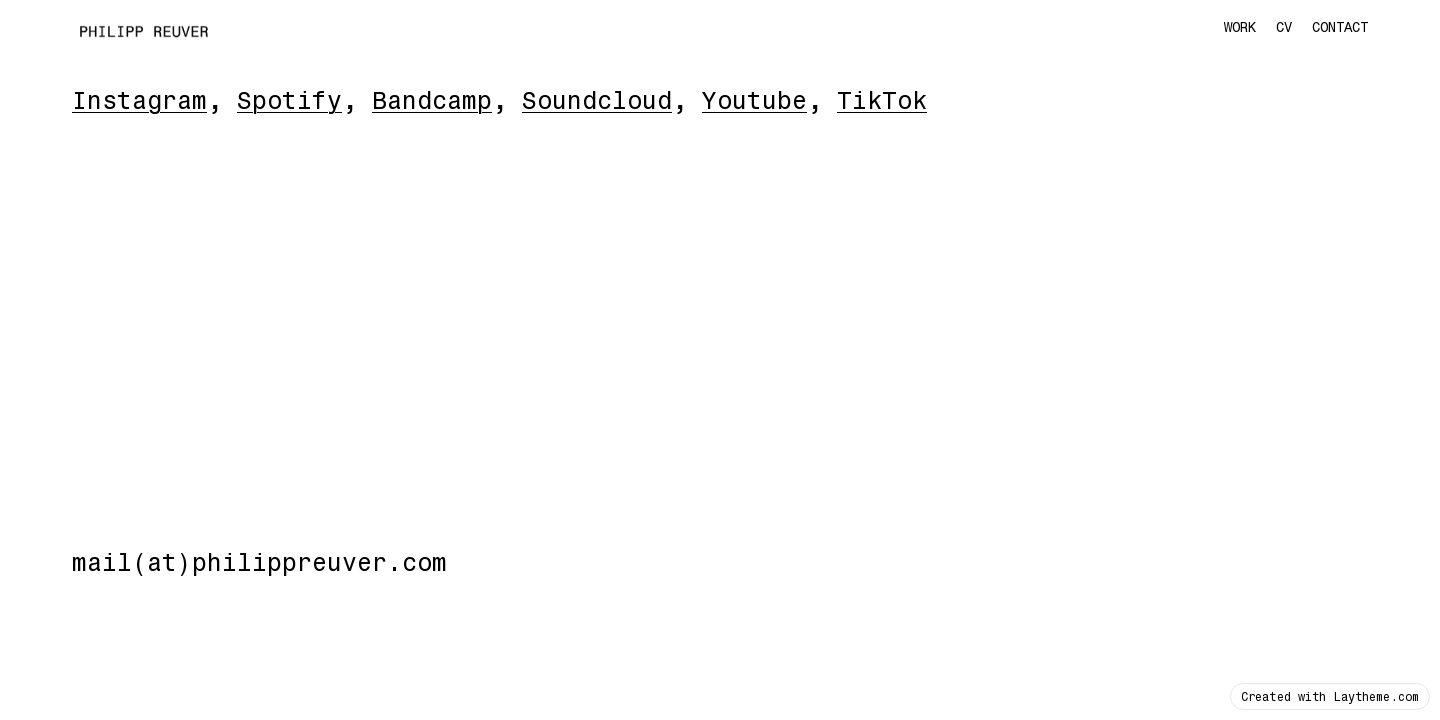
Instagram (139, 100)
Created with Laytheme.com (1330, 696)
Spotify (289, 100)
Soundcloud (597, 100)
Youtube (754, 100)
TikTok (882, 100)
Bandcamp (432, 100)
